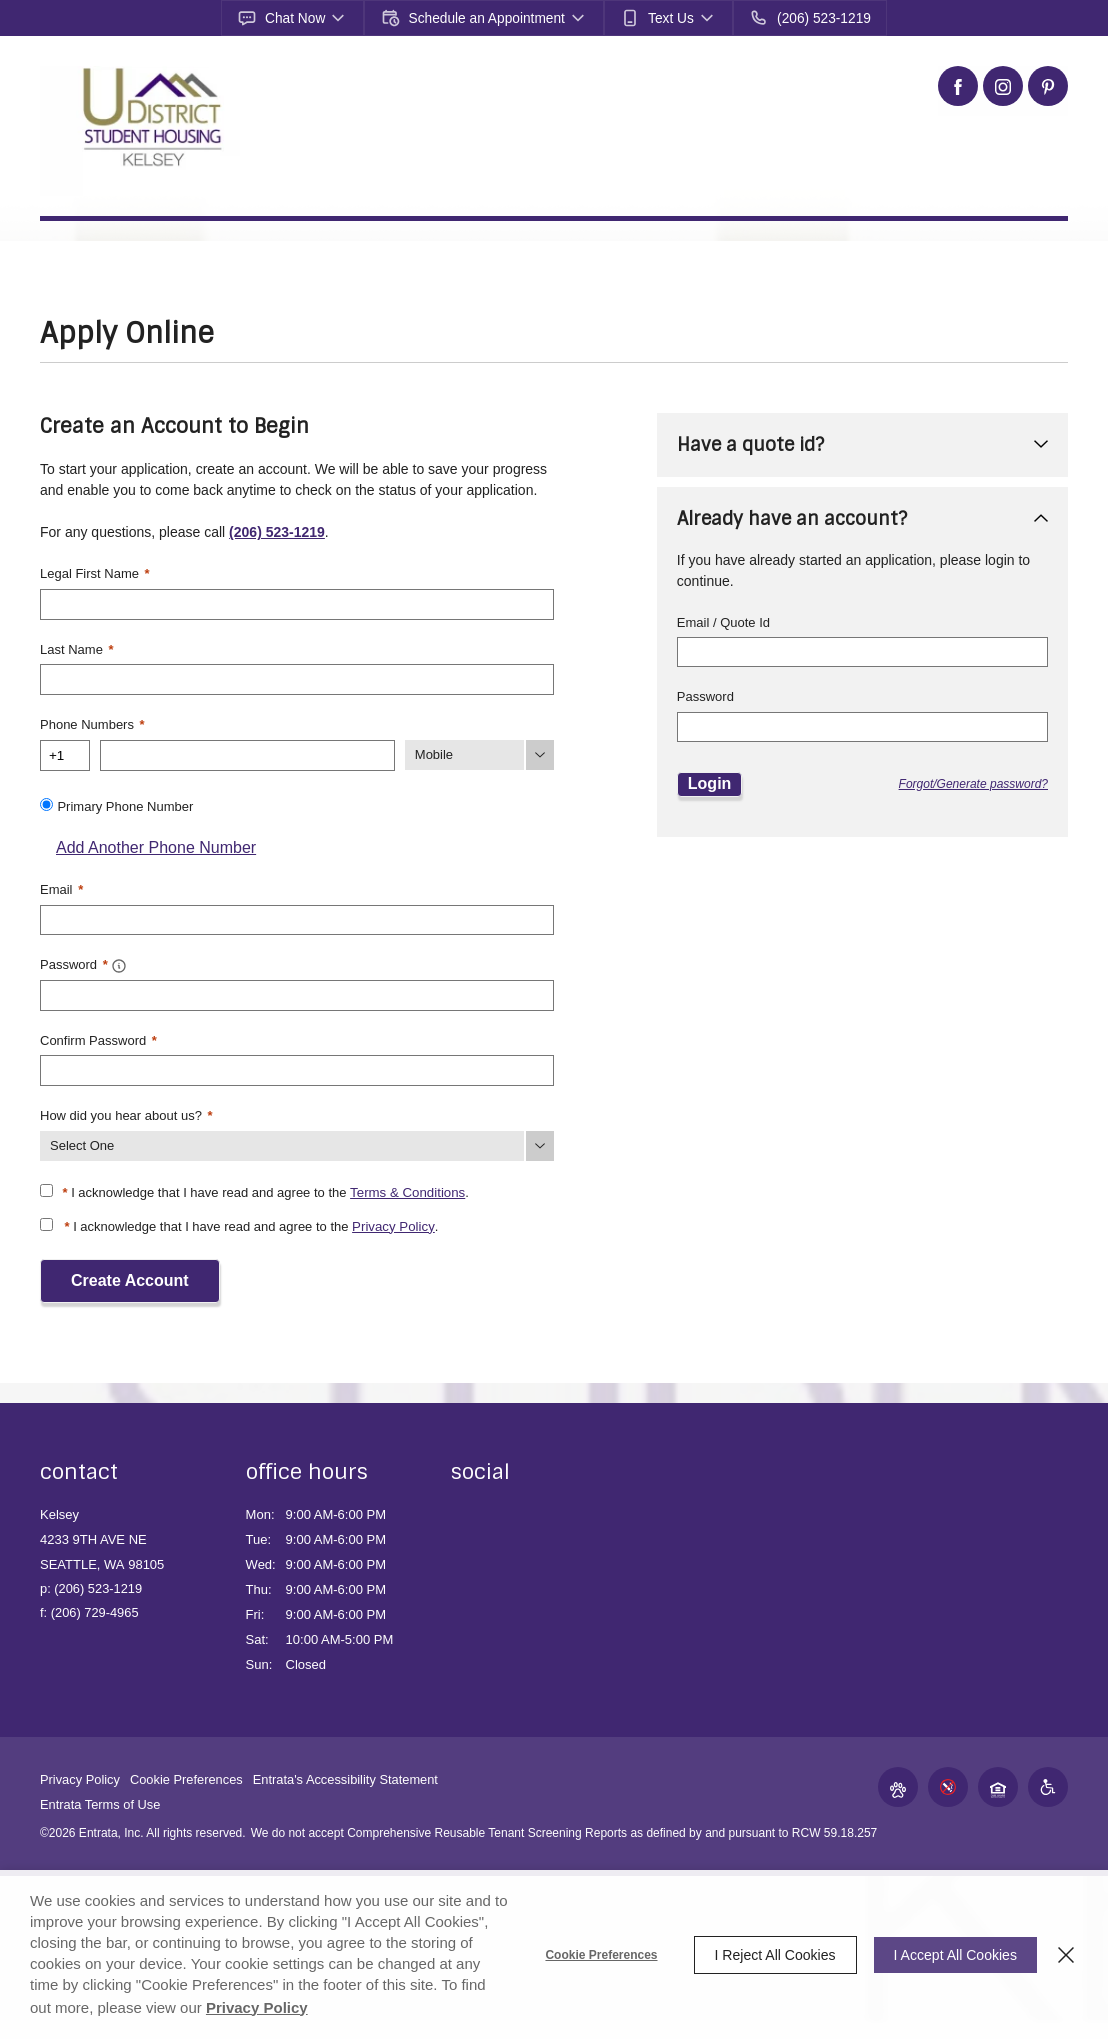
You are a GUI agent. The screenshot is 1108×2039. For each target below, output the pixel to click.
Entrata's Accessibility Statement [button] (348, 1773)
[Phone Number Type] (479, 753)
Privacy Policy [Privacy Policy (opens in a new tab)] (285, 2007)
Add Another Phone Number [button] (148, 844)
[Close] (1066, 1955)
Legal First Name (95, 573)
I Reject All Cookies (769, 1955)
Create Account (130, 1274)
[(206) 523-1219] (805, 18)
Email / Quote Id (723, 622)
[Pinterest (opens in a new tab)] (1048, 86)
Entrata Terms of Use (101, 1798)
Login (710, 783)
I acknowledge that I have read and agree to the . (264, 1187)
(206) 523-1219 (277, 532)
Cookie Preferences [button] (188, 1773)
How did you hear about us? (126, 1110)
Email (61, 886)
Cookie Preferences (596, 1955)
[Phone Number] (247, 753)
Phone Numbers (92, 722)
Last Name (77, 648)
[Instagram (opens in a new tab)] (1003, 86)
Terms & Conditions (406, 1187)
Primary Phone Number (125, 803)
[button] (298, 18)
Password (705, 696)
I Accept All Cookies (952, 1955)
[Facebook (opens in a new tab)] (958, 86)
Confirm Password (98, 1035)
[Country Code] (65, 753)
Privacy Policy (392, 1221)
